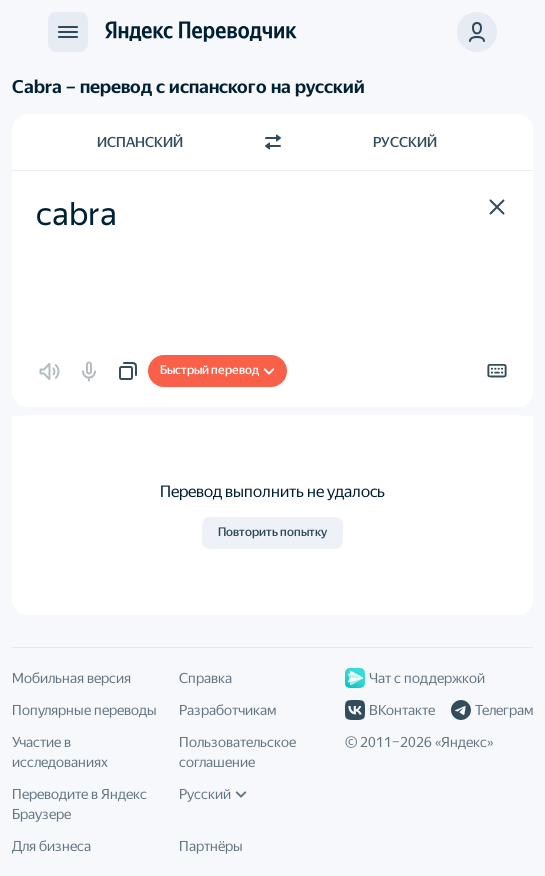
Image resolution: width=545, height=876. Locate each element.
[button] (497, 207)
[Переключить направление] (273, 142)
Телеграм (492, 710)
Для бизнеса (51, 846)
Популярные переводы (84, 710)
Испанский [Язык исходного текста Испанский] (140, 142)
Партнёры (211, 846)
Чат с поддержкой (415, 678)
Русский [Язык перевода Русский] (405, 142)
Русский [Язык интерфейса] (213, 794)
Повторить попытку (272, 532)
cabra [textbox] (76, 214)
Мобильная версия (71, 678)
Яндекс (464, 742)
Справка (205, 678)
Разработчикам (227, 710)
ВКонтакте (390, 710)
